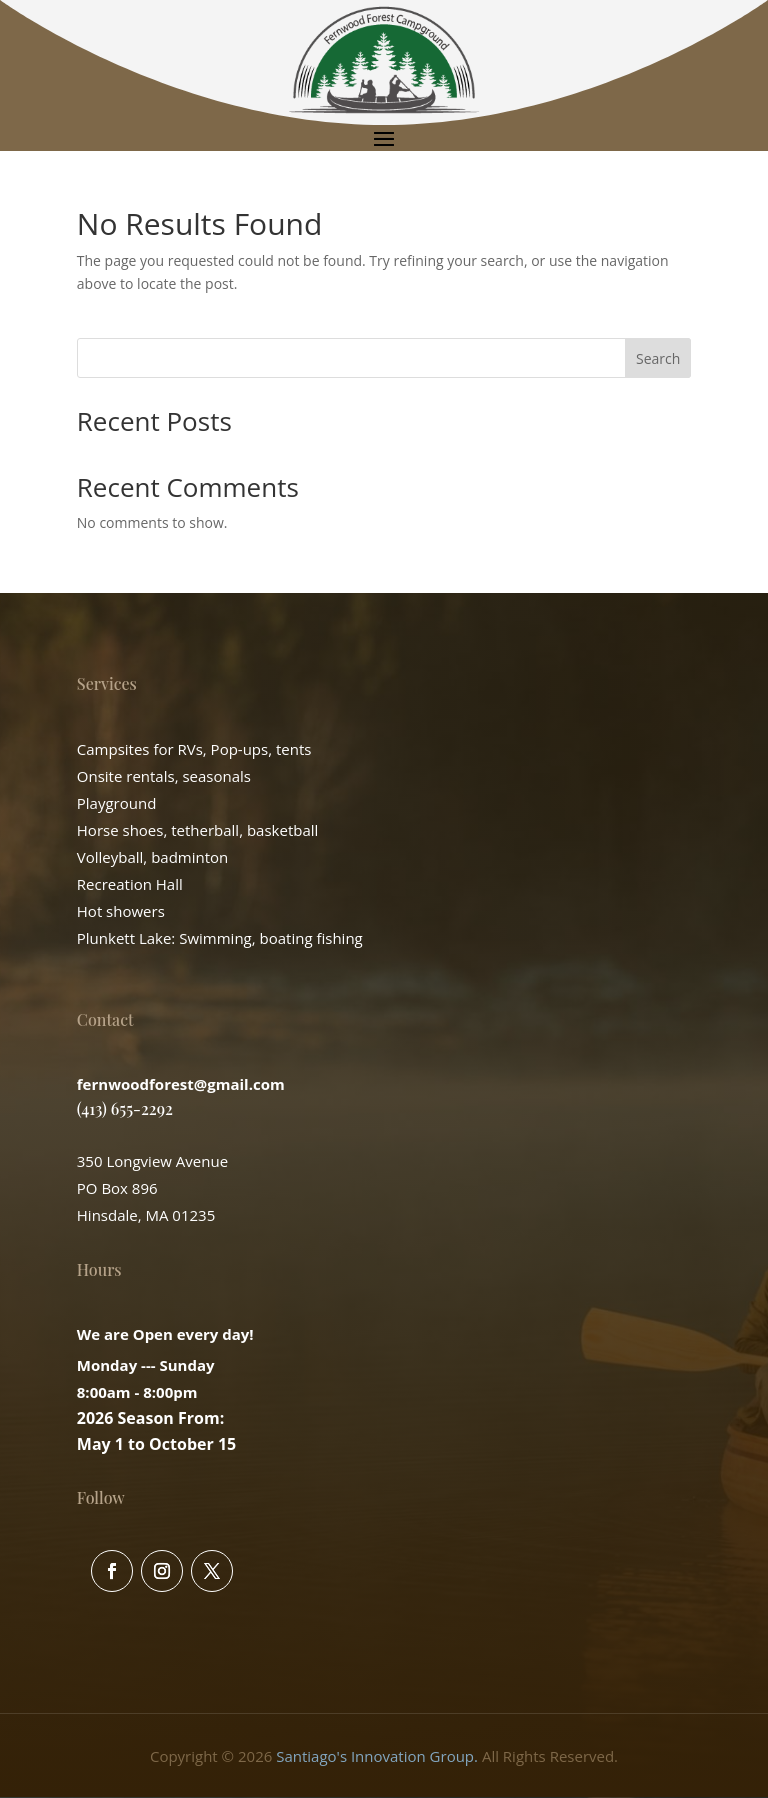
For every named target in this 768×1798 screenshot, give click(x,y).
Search (658, 358)
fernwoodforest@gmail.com (181, 1084)
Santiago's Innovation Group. (377, 1756)
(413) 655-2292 (125, 1108)
